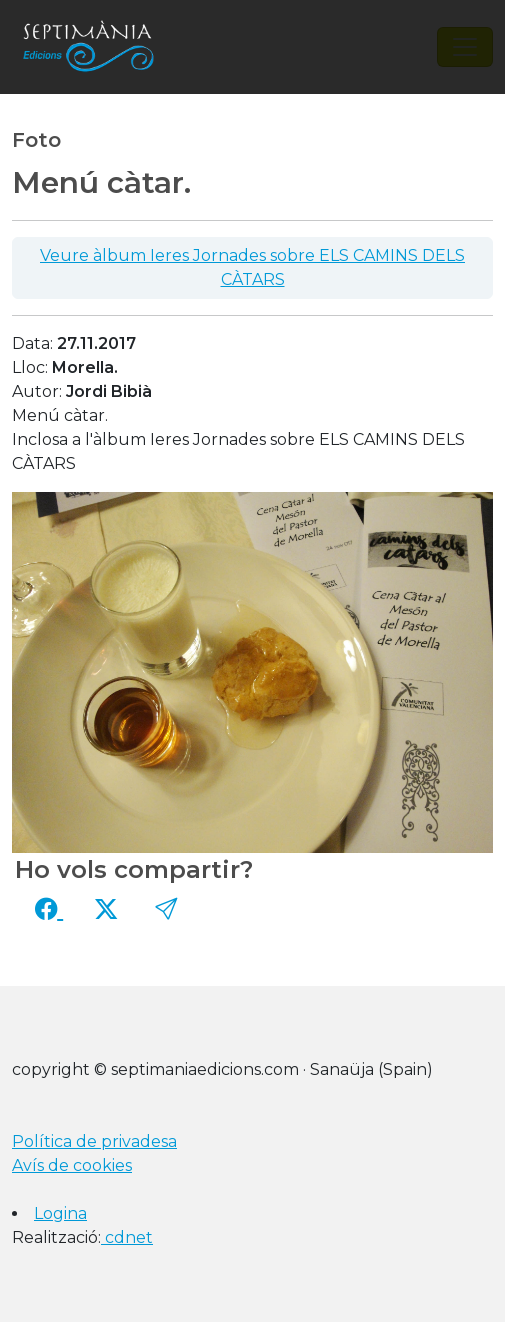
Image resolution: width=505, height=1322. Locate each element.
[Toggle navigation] (465, 47)
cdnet (127, 1237)
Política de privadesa (94, 1141)
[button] (166, 909)
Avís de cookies (72, 1165)
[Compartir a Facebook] (49, 909)
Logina (60, 1213)
